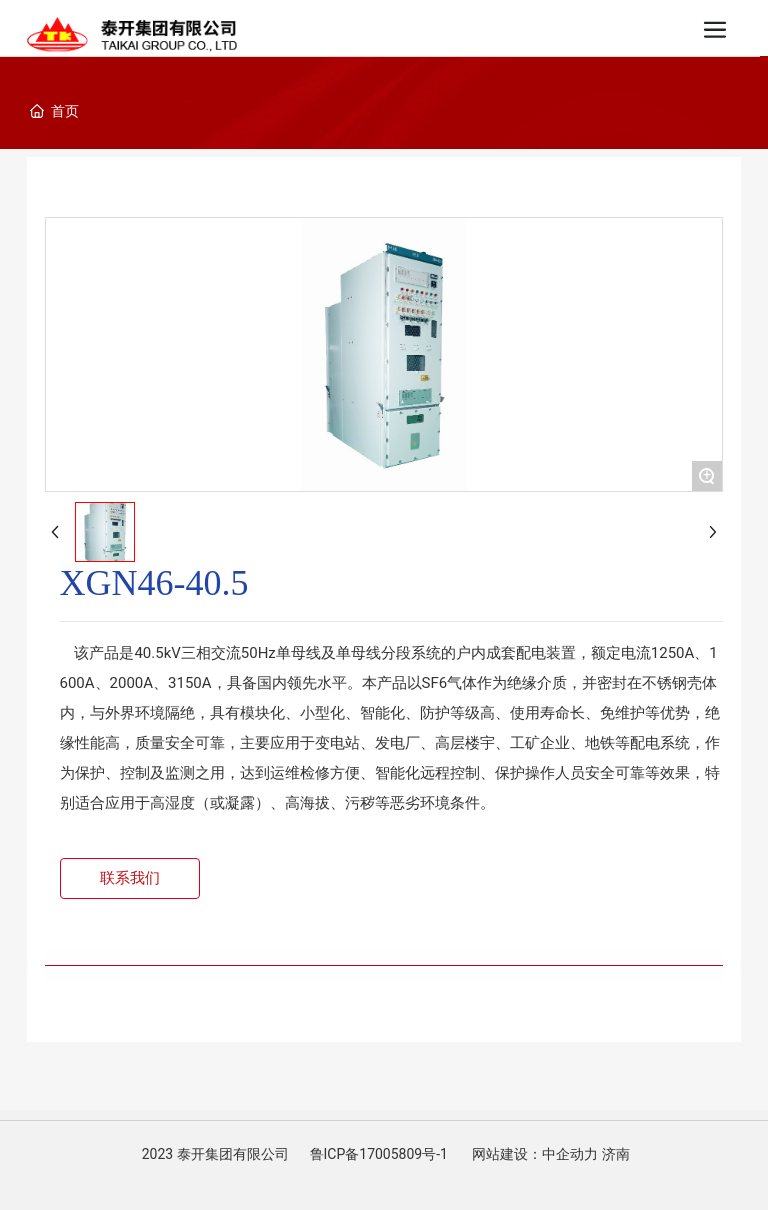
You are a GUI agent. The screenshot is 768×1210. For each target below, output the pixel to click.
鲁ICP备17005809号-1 (379, 1154)
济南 (616, 1154)
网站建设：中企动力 (535, 1154)
